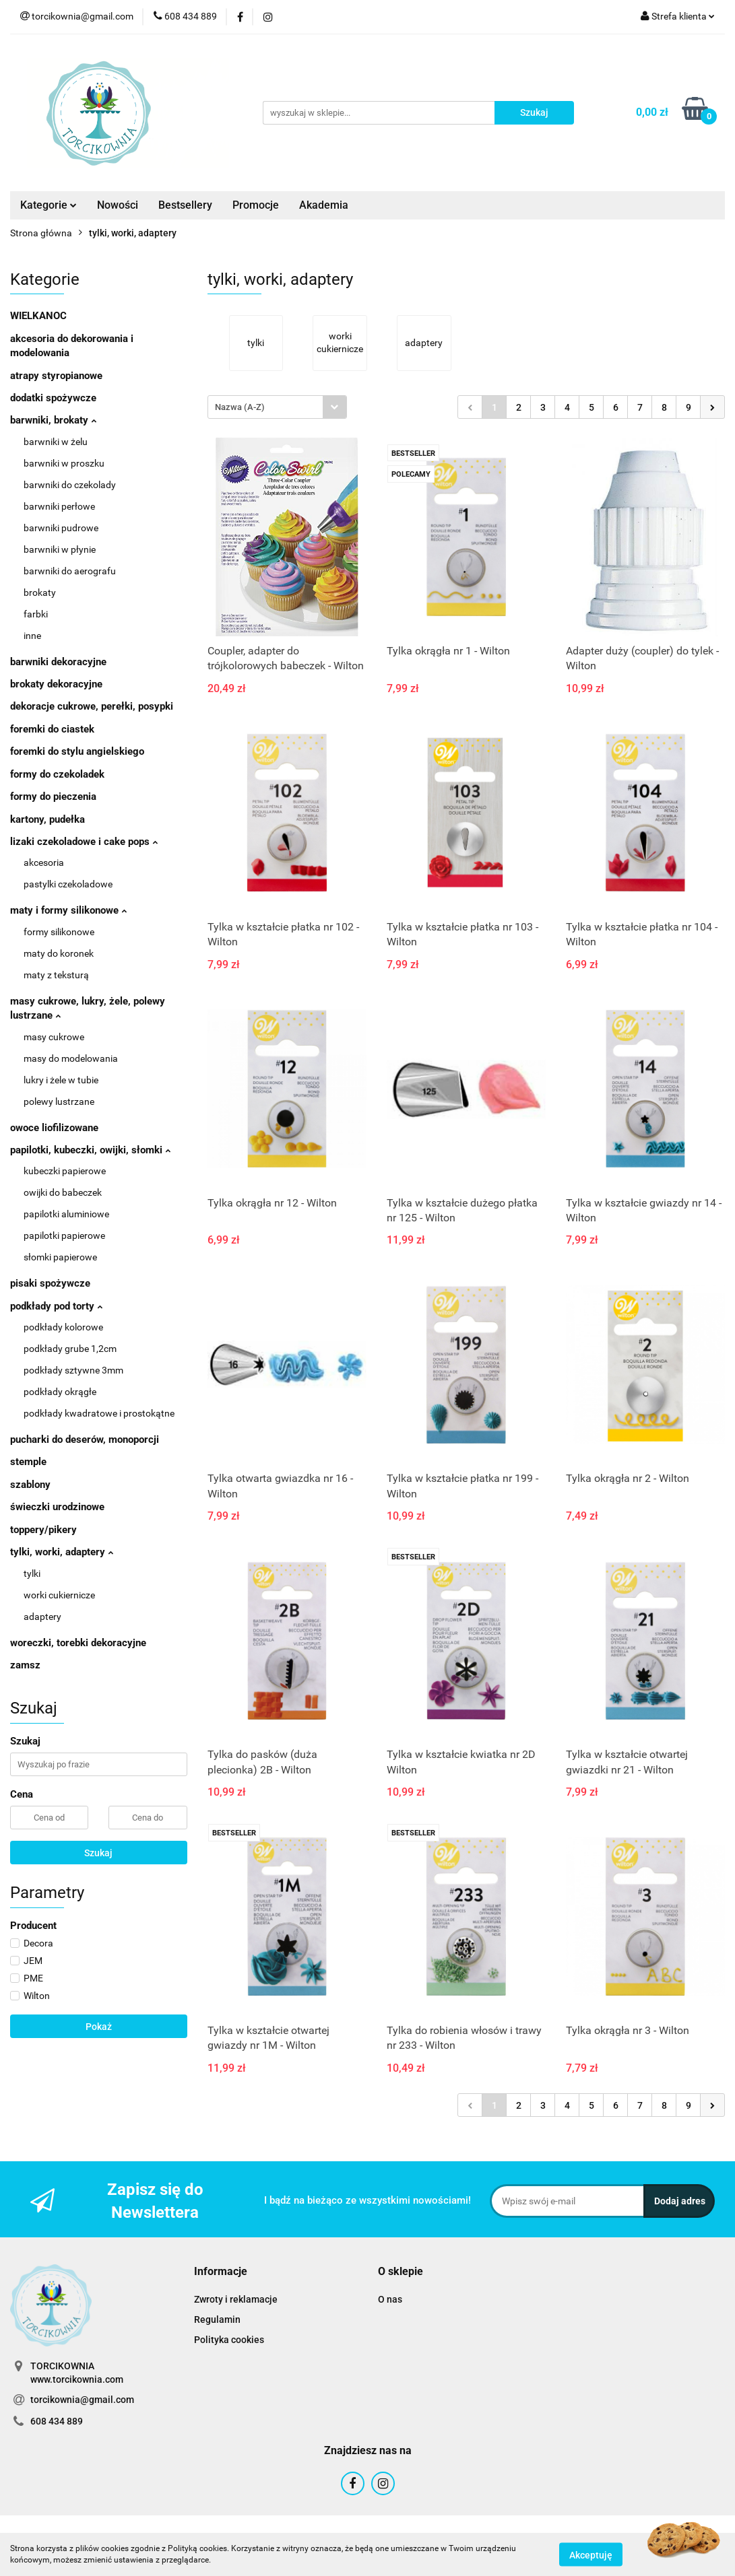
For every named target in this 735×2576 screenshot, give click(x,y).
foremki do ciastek (52, 729)
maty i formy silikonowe (68, 910)
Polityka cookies (229, 2339)
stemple (28, 1462)
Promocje (255, 205)
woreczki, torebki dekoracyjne (78, 1643)
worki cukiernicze (59, 1595)
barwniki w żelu (56, 441)
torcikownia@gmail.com (82, 2399)
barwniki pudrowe (61, 527)
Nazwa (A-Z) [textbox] (240, 407)
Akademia (323, 205)
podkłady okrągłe (60, 1391)
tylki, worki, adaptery (61, 1552)
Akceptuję (590, 2554)
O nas (390, 2299)
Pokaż (99, 2026)
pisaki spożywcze (50, 1283)
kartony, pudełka (47, 819)
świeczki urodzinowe (57, 1507)
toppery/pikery (43, 1530)
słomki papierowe (60, 1257)
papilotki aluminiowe (66, 1214)
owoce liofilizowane (54, 1128)
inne (32, 635)
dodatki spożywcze (53, 398)
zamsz (25, 1665)
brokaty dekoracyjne (56, 684)
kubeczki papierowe (65, 1170)
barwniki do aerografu (70, 571)
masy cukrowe (54, 1036)
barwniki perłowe (59, 506)
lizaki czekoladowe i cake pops (84, 842)
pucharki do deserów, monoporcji (84, 1439)
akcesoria (44, 862)
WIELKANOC (38, 316)
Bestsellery (185, 205)
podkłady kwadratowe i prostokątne (99, 1413)
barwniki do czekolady (70, 484)
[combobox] (277, 407)
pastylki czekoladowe (68, 884)
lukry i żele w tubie (61, 1080)
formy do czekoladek (57, 774)
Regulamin (217, 2319)
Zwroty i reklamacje (236, 2299)
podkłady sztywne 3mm (73, 1370)
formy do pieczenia (53, 796)
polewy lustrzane (59, 1101)
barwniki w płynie (60, 549)
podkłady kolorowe (63, 1327)
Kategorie (48, 205)
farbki (36, 614)
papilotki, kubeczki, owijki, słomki (90, 1150)
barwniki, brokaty (53, 420)
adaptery (42, 1616)
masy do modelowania (71, 1058)
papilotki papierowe (64, 1235)
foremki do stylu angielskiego (77, 751)
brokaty (40, 592)
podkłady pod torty (56, 1306)
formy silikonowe (59, 931)
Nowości (117, 205)
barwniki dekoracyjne (58, 662)
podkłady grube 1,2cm (70, 1348)
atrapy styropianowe (56, 376)
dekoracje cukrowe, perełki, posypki (91, 706)
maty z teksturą (56, 975)
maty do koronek (59, 953)
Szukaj (98, 1853)
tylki (32, 1573)
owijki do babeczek (63, 1192)
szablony (30, 1485)
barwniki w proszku (64, 463)
